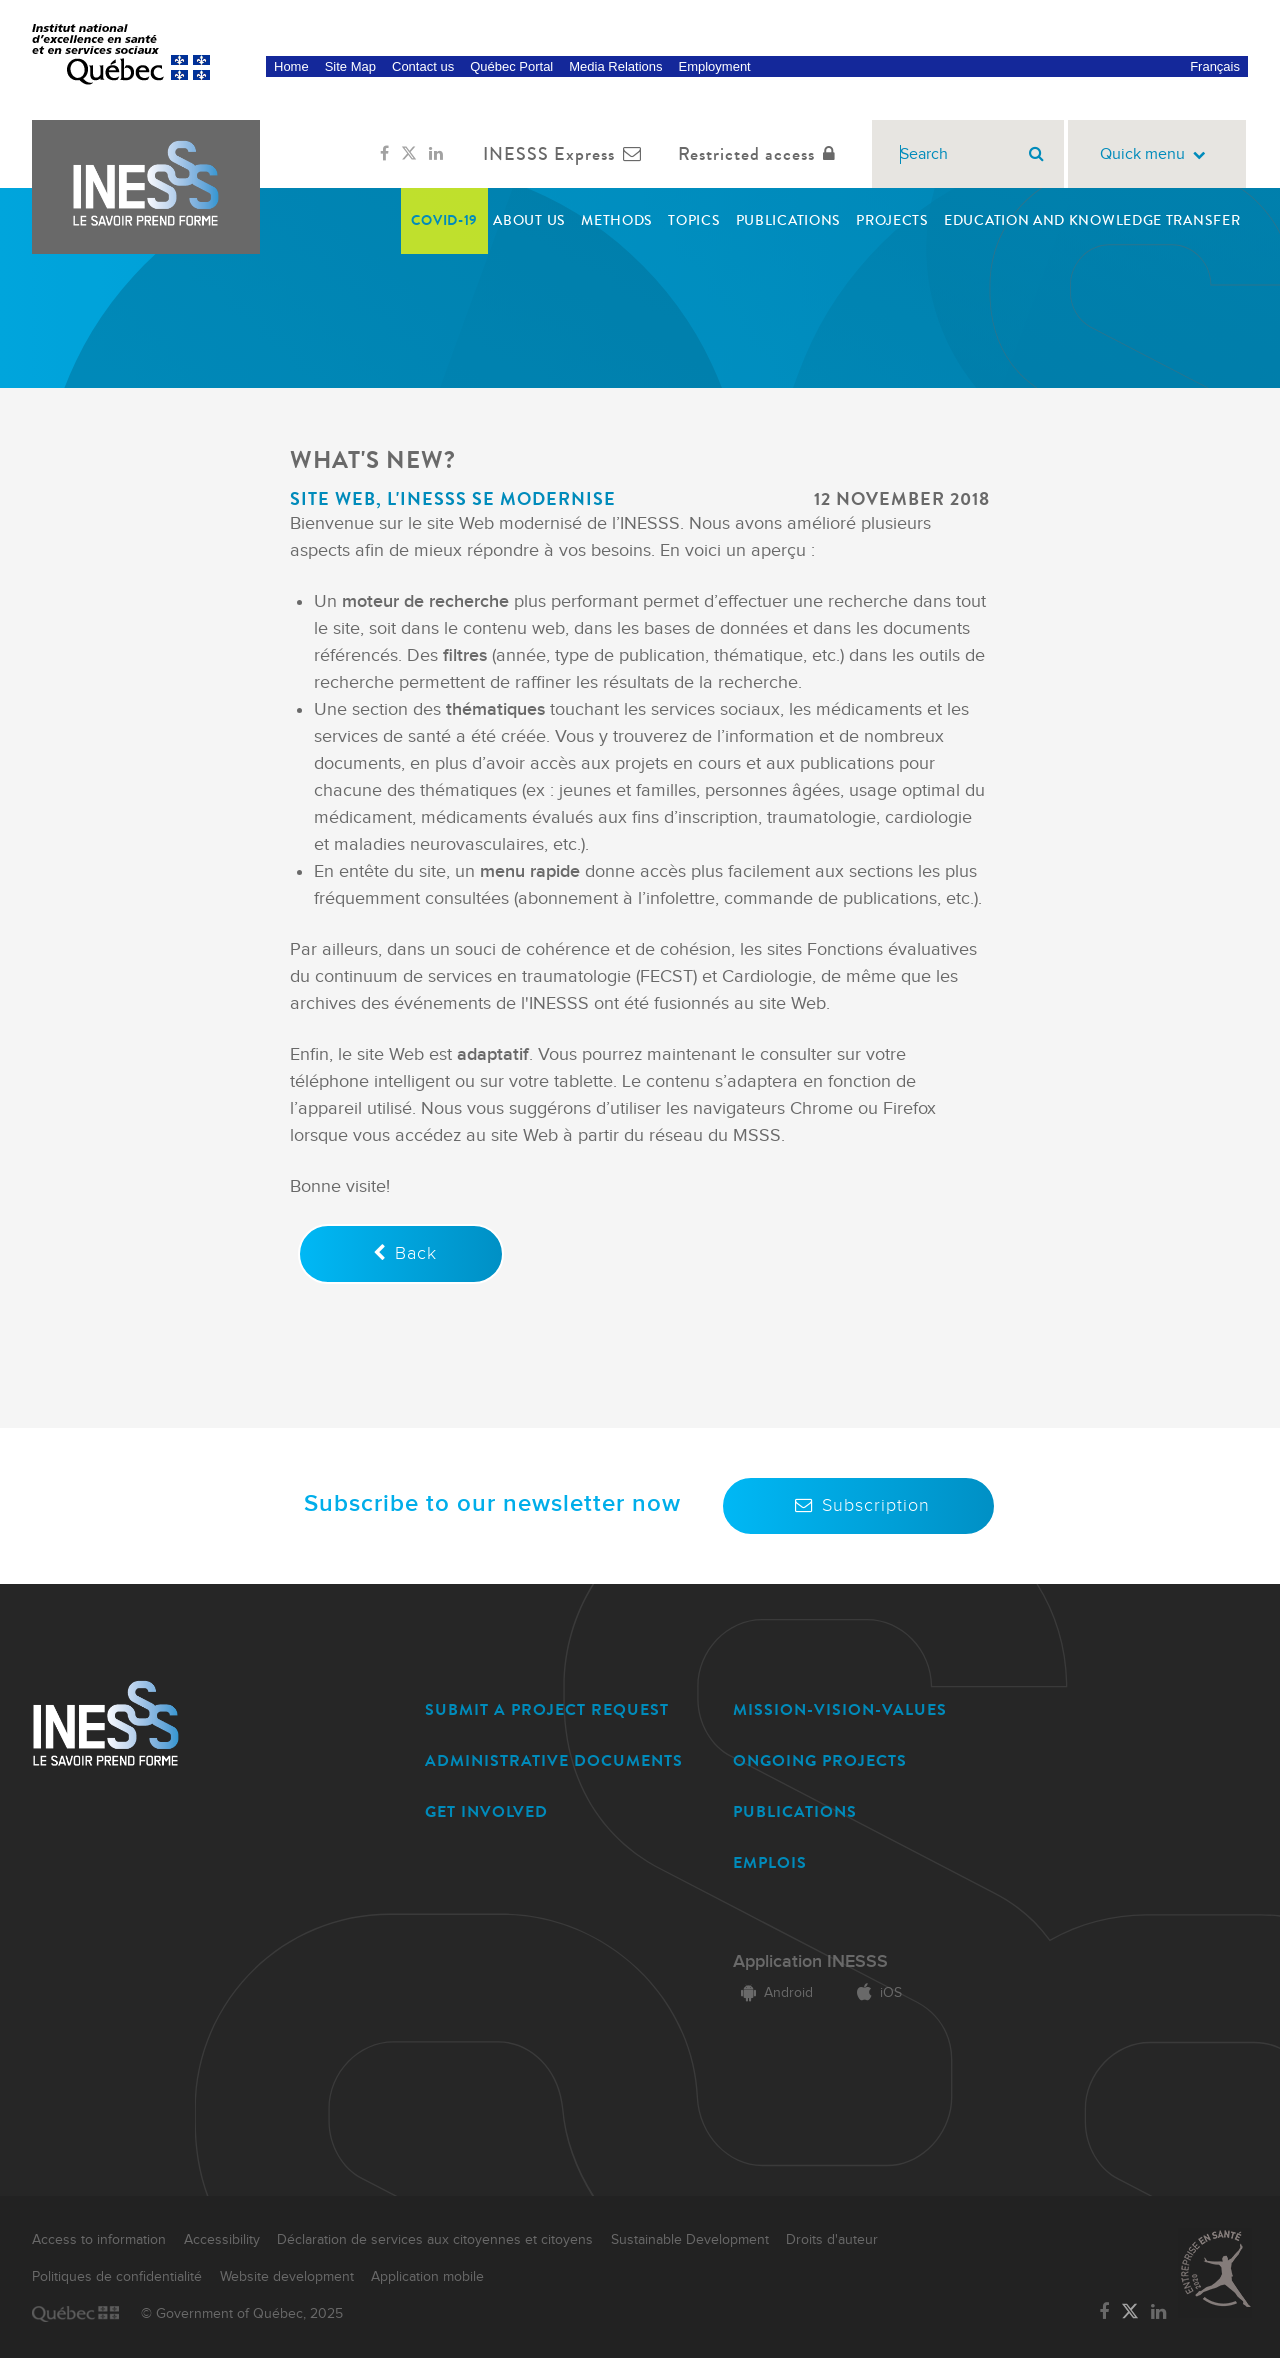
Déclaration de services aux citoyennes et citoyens (435, 2240)
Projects (892, 220)
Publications (788, 220)
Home (291, 66)
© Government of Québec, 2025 (242, 2314)
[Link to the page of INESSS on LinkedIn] (436, 154)
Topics (694, 220)
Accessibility (222, 2240)
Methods (617, 220)
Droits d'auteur (832, 2240)
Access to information (99, 2240)
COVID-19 (445, 220)
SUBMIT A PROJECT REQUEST (547, 1709)
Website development (287, 2277)
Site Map (350, 66)
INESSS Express (566, 154)
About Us (529, 220)
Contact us (423, 66)
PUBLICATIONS (795, 1811)
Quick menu (1157, 154)
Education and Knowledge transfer (1092, 220)
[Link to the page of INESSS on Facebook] (384, 154)
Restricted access (761, 154)
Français (1215, 66)
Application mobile (427, 2277)
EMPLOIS (770, 1862)
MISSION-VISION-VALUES (840, 1709)
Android (773, 1993)
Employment (714, 66)
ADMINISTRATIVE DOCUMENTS (554, 1760)
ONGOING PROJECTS (820, 1760)
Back (401, 1253)
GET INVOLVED (486, 1811)
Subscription (858, 1505)
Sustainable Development (690, 2240)
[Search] (1036, 154)
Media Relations (615, 66)
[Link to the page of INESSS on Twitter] (409, 154)
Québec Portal (511, 66)
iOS (875, 1993)
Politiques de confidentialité (117, 2277)
